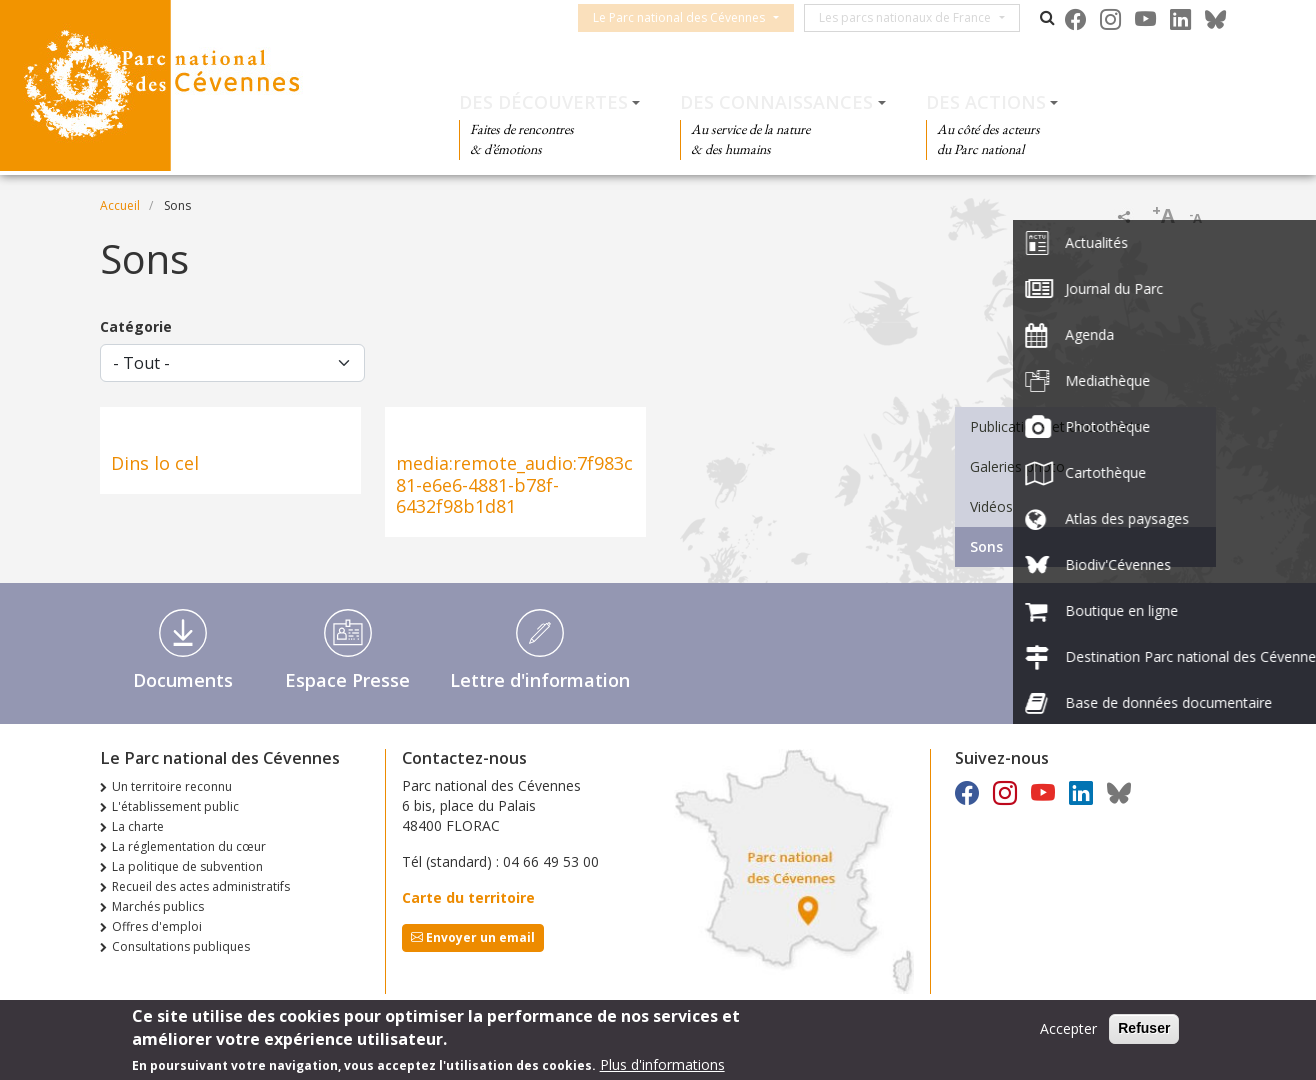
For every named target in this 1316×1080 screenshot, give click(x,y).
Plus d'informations (662, 1065)
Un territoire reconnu (172, 786)
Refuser (1144, 1029)
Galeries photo (1017, 466)
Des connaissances (776, 102)
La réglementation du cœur (189, 846)
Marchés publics (158, 906)
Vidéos (991, 506)
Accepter (1068, 1029)
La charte (138, 826)
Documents (183, 680)
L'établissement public (175, 806)
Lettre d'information (540, 680)
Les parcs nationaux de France (920, 17)
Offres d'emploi (157, 926)
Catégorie (136, 326)
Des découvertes (543, 102)
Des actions (986, 102)
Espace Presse (347, 680)
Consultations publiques (181, 946)
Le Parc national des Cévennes (694, 17)
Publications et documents (1056, 426)
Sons (986, 546)
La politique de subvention (187, 866)
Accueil (120, 205)
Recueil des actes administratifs (201, 886)
